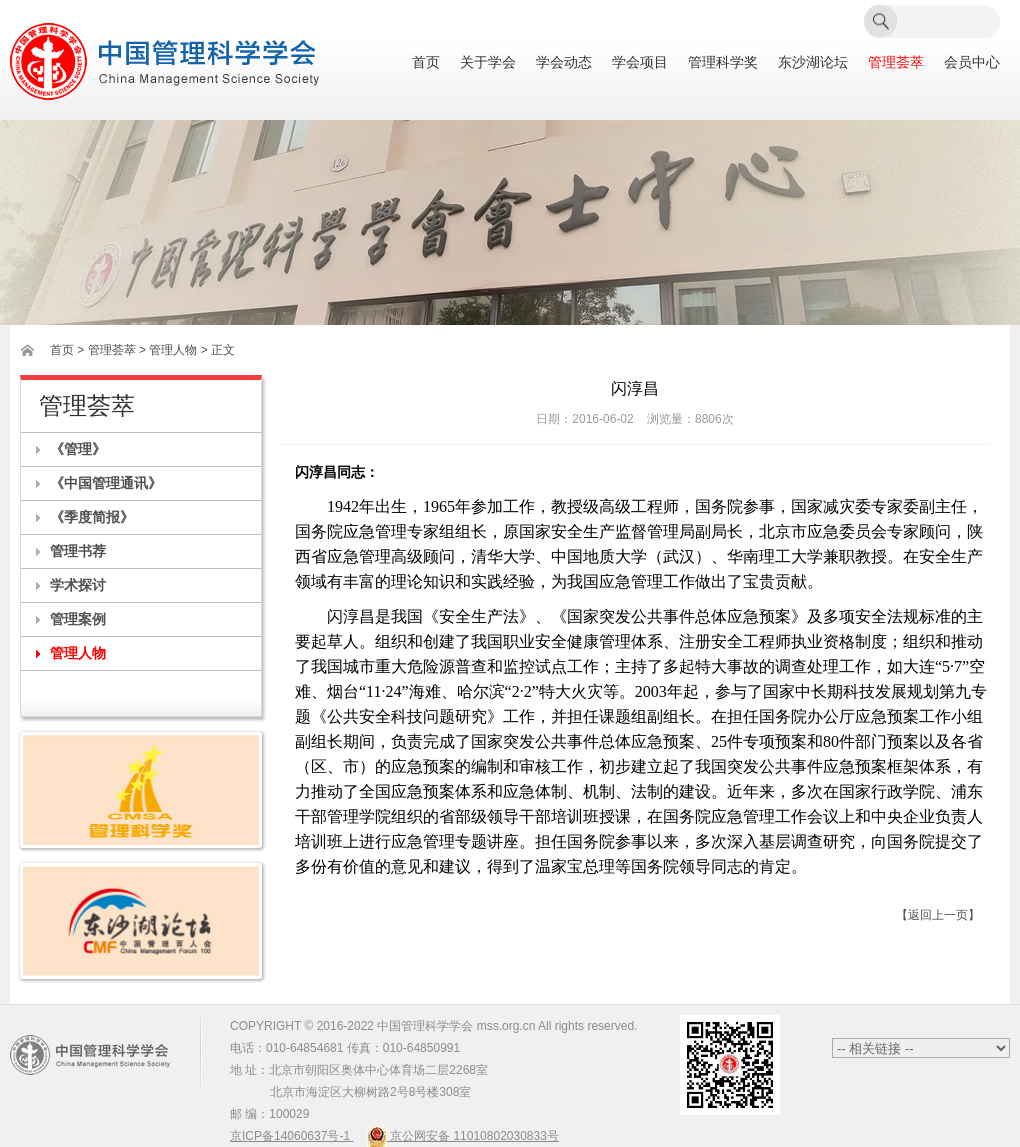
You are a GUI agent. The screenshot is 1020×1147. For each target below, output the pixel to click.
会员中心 (972, 62)
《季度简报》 (92, 517)
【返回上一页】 (938, 915)
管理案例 (78, 619)
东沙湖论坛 (813, 62)
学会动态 (564, 62)
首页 (426, 62)
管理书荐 (78, 551)
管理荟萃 (896, 62)
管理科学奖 (723, 62)
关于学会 (488, 62)
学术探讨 (78, 585)
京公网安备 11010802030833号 (463, 1136)
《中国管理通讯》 (106, 483)
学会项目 (640, 62)
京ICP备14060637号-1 (291, 1136)
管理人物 (78, 653)
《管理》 (78, 449)
